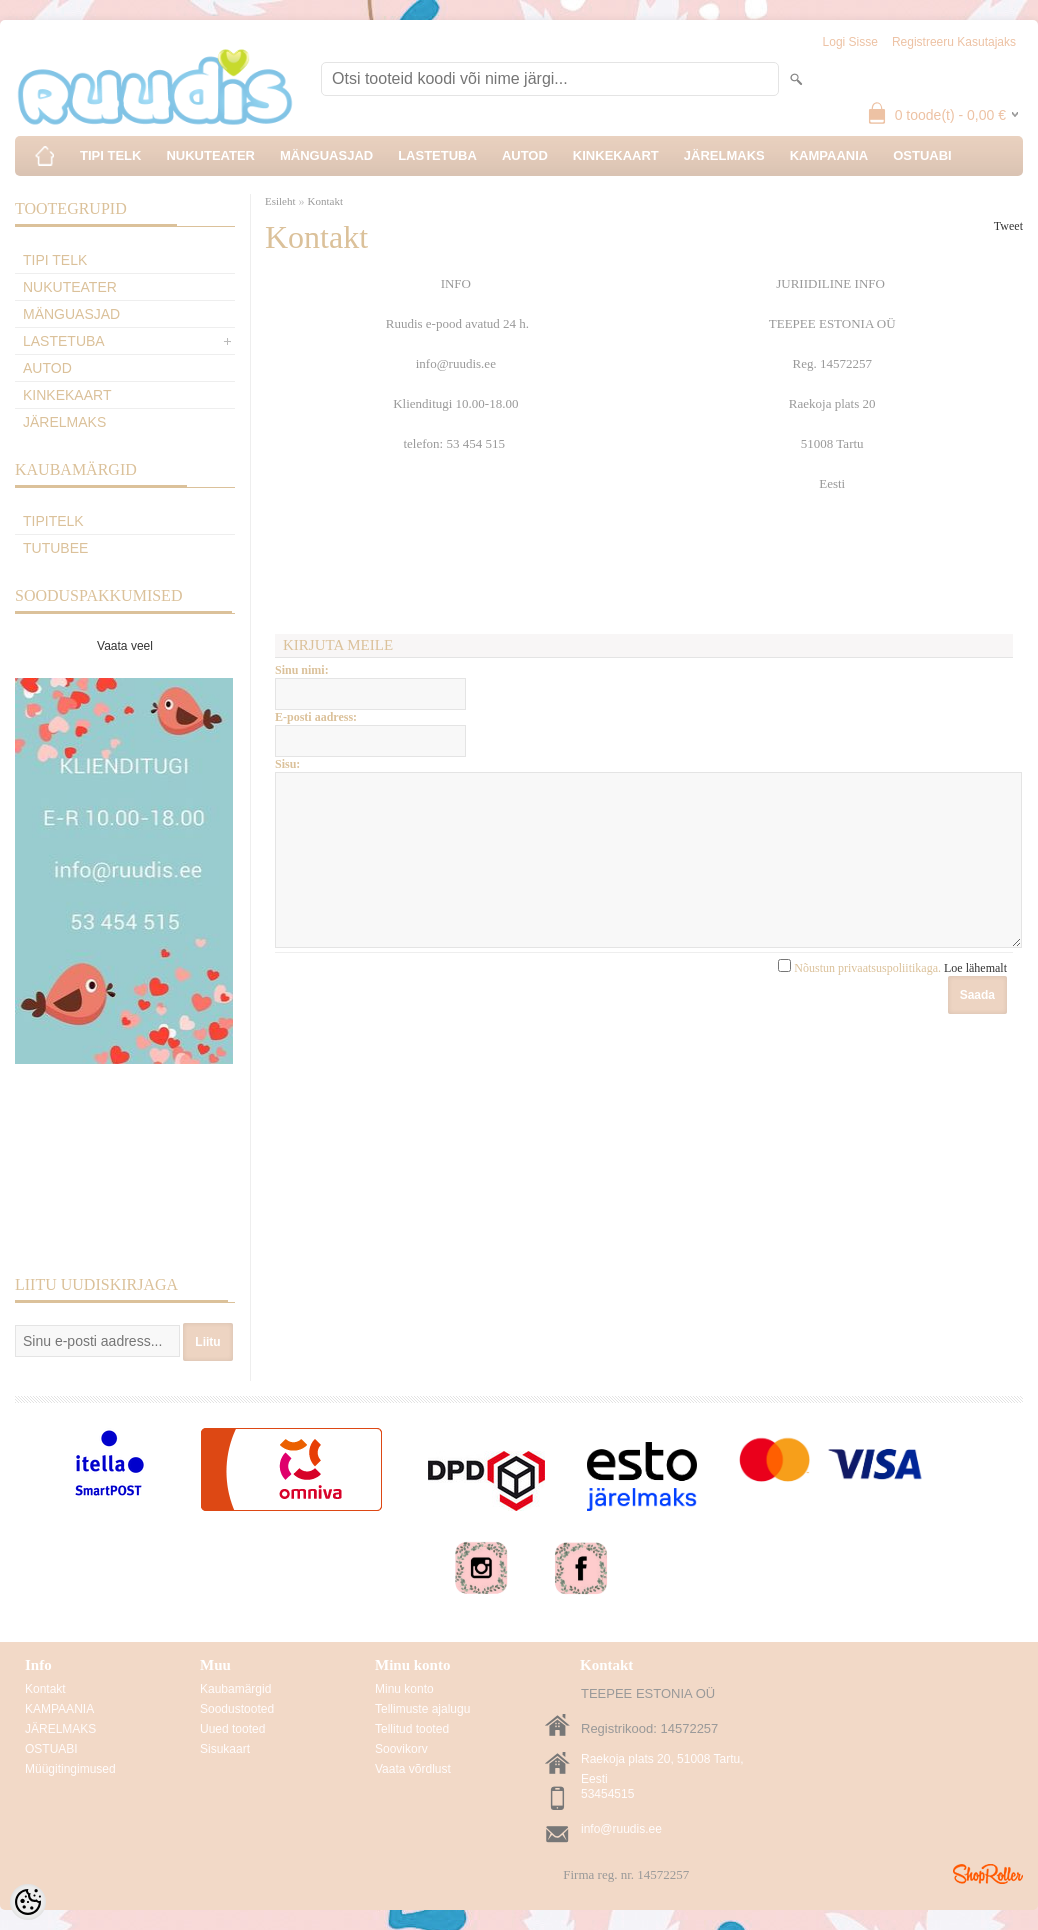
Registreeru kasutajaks (954, 42)
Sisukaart (225, 1749)
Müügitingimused (70, 1769)
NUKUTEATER (210, 155)
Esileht (280, 201)
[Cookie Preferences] (28, 1902)
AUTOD (525, 155)
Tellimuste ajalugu (422, 1709)
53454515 (607, 1794)
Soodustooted (237, 1709)
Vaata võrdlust (413, 1769)
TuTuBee (55, 548)
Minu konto (404, 1689)
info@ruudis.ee (621, 1829)
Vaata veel (125, 646)
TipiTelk (53, 521)
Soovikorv (401, 1749)
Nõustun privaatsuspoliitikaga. (892, 998)
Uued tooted (232, 1729)
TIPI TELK (110, 155)
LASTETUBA (437, 155)
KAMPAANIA (829, 155)
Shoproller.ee (988, 1874)
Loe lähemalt (975, 998)
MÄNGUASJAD (326, 155)
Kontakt (325, 201)
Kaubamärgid (235, 1689)
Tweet (1008, 226)
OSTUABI (922, 155)
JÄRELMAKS (724, 155)
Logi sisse (850, 42)
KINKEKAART (616, 155)
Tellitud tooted (412, 1729)
